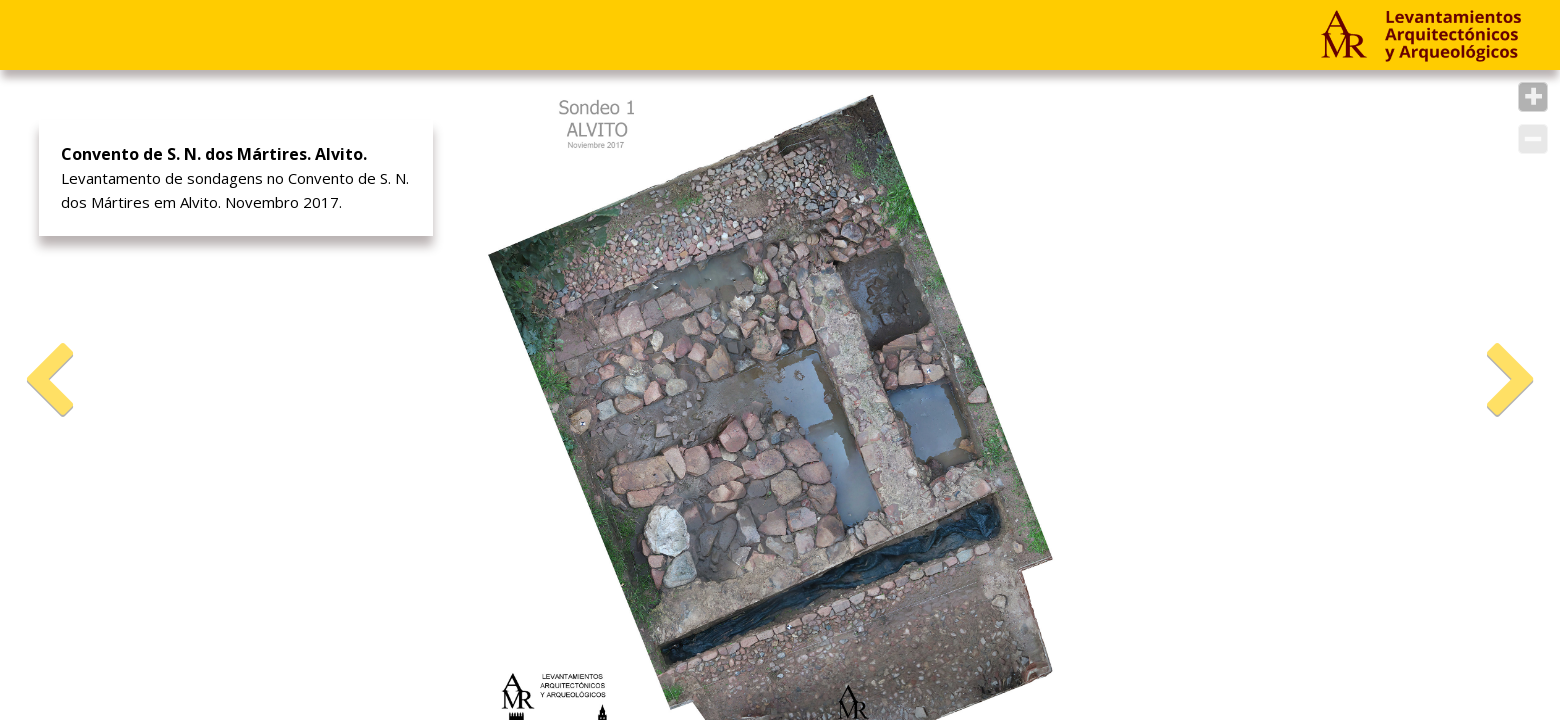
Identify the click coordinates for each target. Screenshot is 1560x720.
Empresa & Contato (282, 34)
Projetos (80, 34)
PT (633, 34)
